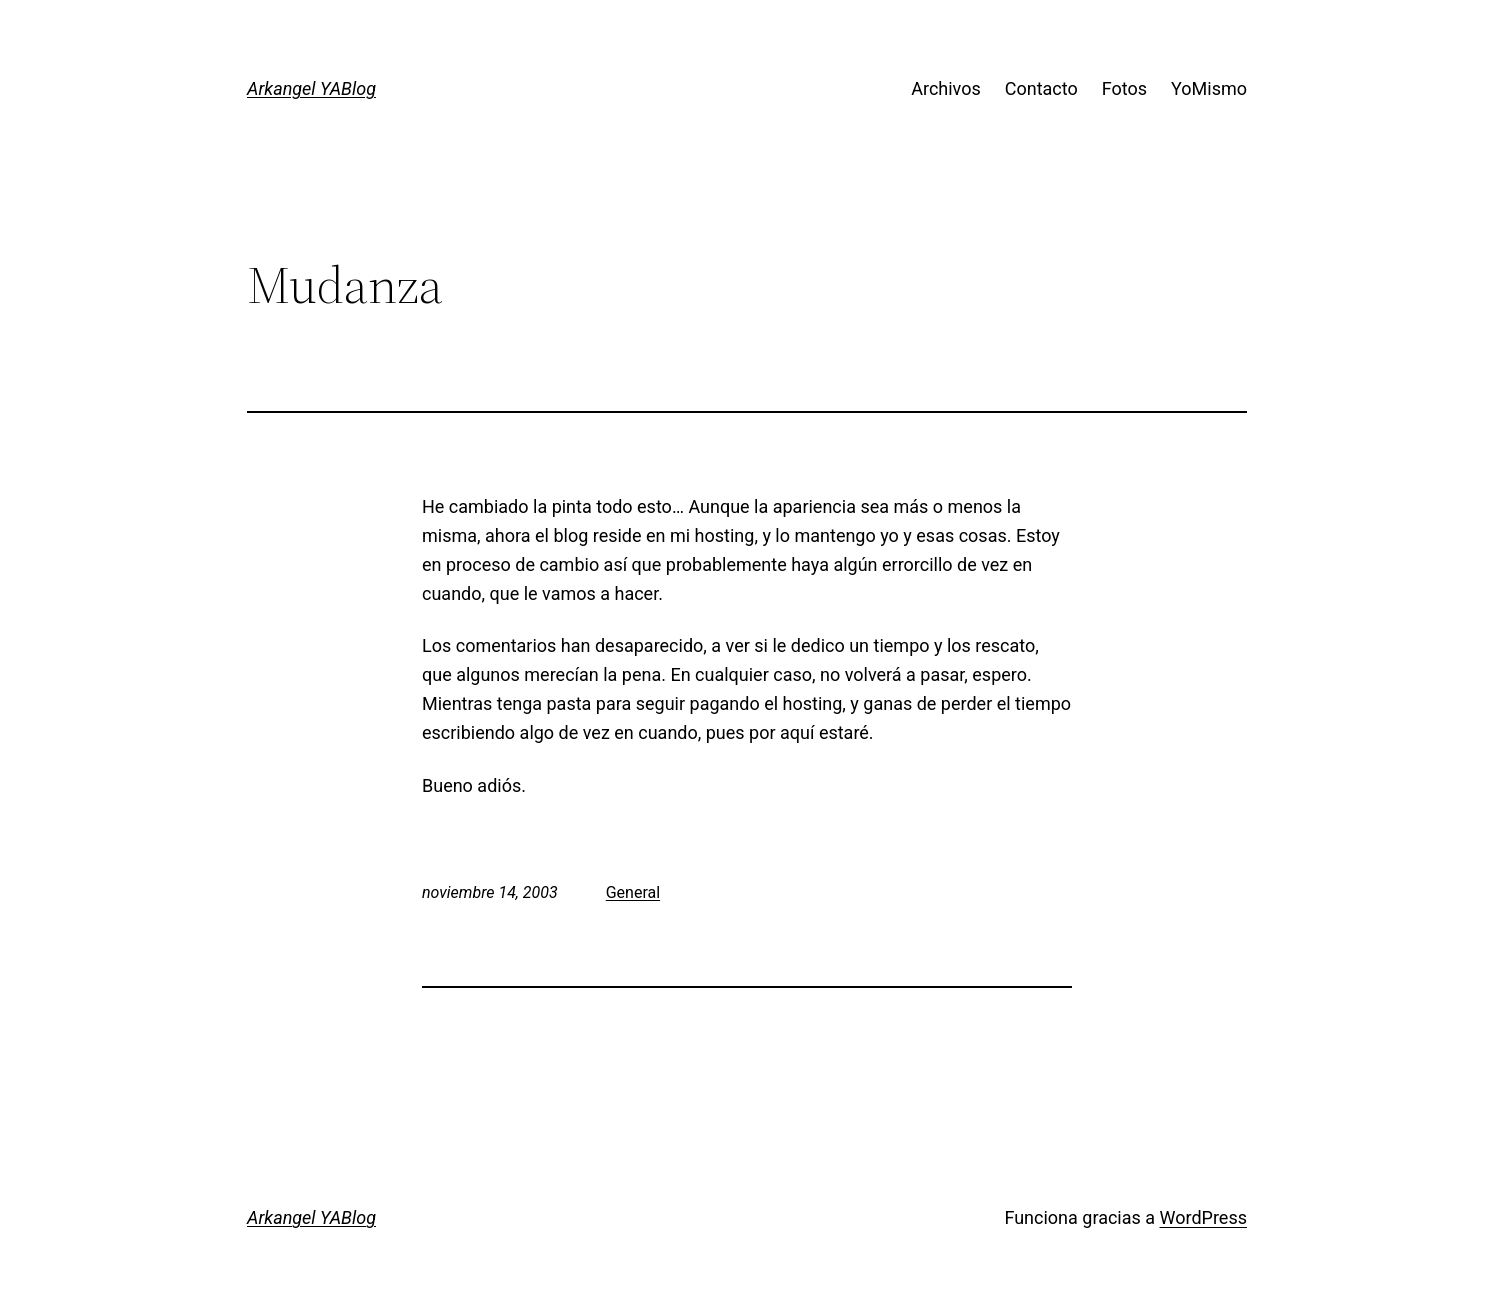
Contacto (1041, 88)
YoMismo (1209, 88)
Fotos (1124, 88)
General (633, 892)
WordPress (1203, 1217)
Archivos (946, 88)
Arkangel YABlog (311, 88)
